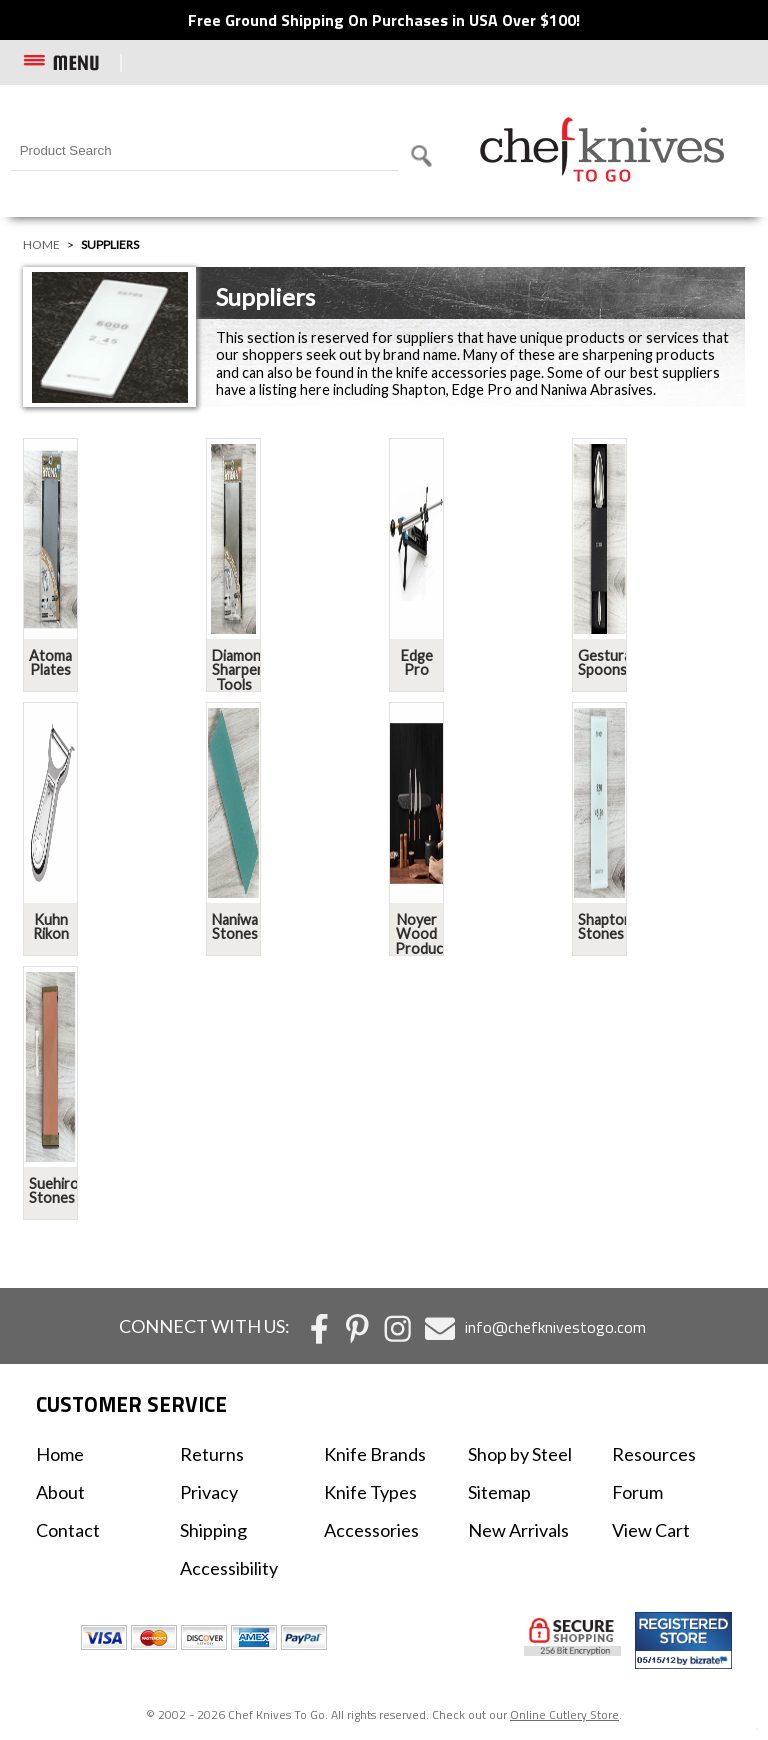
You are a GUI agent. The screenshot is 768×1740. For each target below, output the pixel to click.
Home (41, 244)
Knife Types (370, 1492)
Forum (637, 1492)
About (60, 1492)
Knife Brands (375, 1454)
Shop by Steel (520, 1454)
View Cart (651, 1530)
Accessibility (229, 1568)
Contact (68, 1530)
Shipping (213, 1530)
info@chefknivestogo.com (555, 1327)
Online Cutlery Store (564, 1714)
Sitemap (499, 1492)
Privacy (209, 1492)
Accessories (371, 1530)
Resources (654, 1454)
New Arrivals (518, 1530)
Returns (212, 1454)
